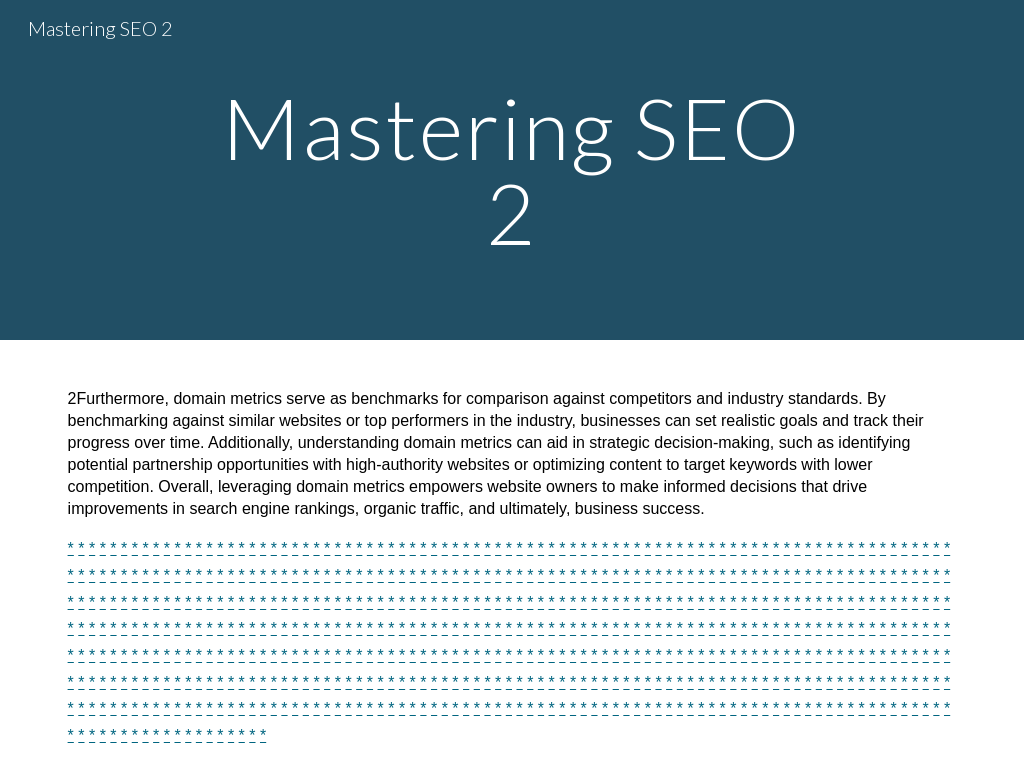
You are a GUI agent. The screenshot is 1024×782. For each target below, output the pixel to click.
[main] (511, 170)
